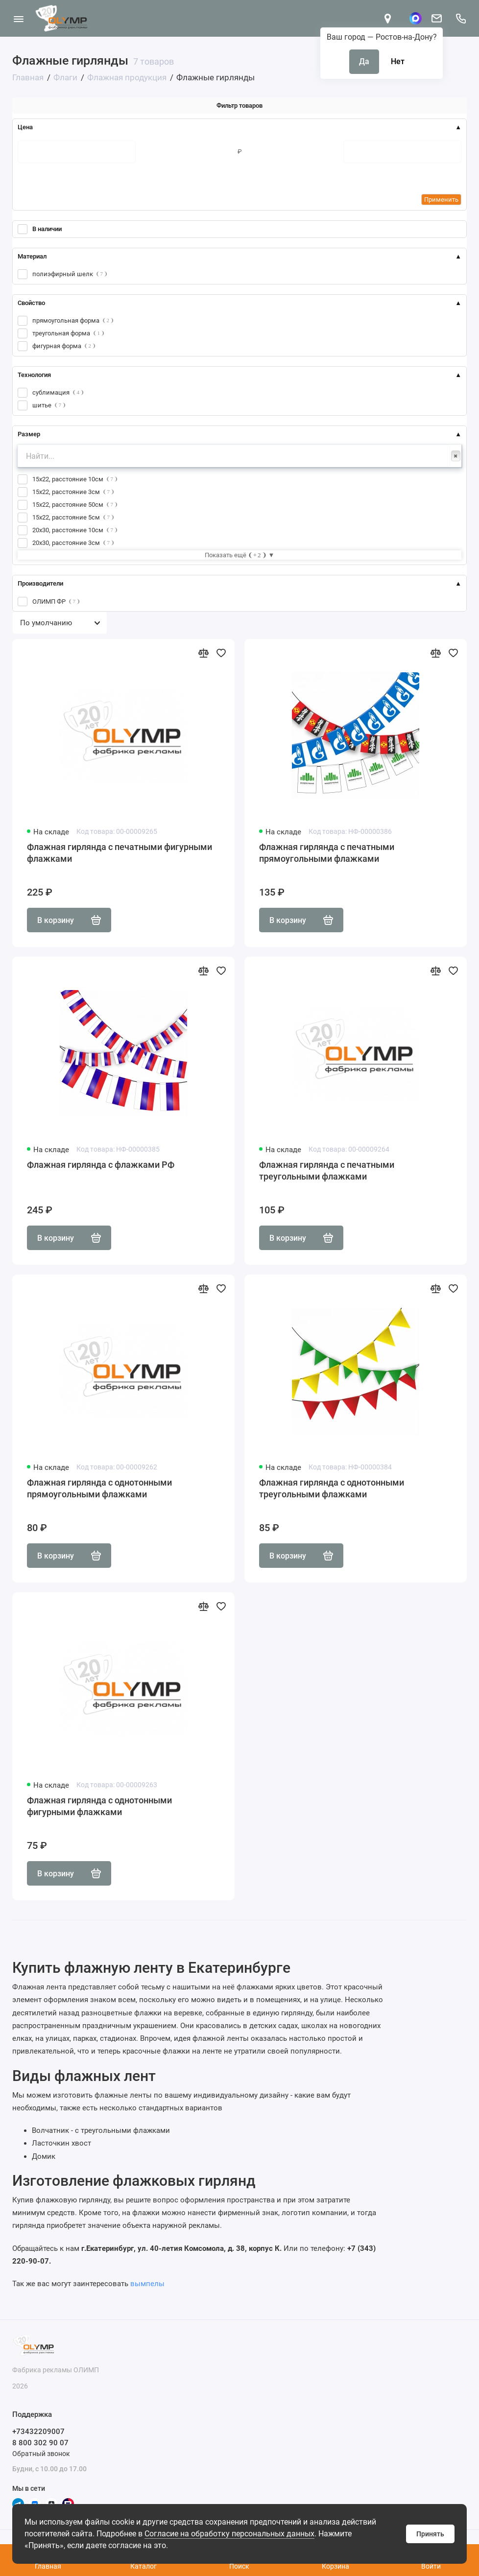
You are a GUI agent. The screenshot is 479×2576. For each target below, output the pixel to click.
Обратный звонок (41, 2454)
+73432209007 (38, 2431)
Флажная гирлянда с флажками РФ (100, 1164)
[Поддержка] (460, 18)
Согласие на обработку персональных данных (229, 2533)
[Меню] (18, 18)
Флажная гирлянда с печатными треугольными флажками (326, 1170)
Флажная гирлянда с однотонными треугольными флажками (331, 1488)
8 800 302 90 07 (40, 2442)
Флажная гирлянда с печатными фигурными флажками (119, 853)
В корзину (69, 920)
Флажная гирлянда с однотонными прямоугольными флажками (99, 1488)
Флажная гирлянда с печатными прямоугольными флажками (326, 853)
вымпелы (147, 2283)
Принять (430, 2534)
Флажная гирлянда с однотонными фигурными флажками (99, 1806)
